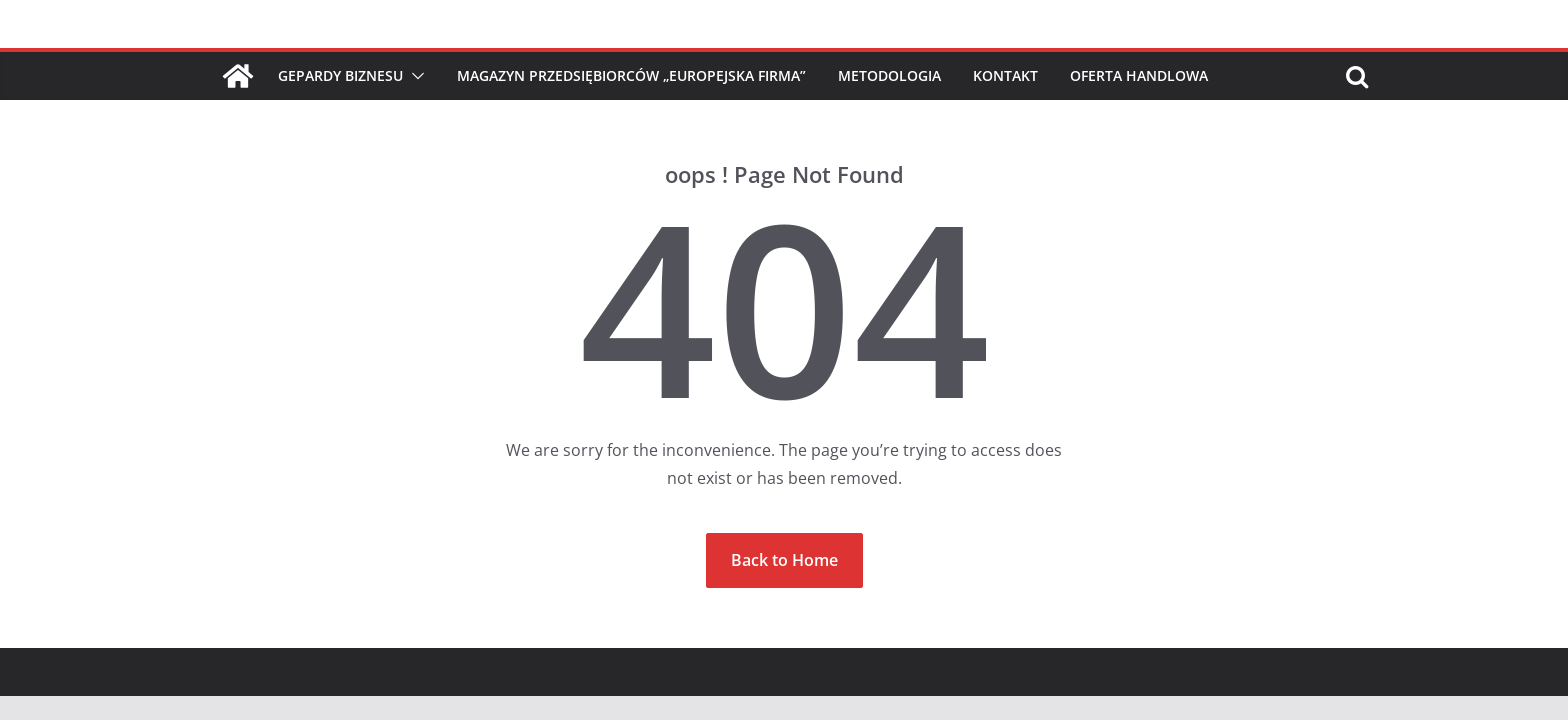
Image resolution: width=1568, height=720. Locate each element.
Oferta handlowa (1139, 75)
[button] (414, 76)
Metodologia (889, 75)
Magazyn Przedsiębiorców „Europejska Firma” (631, 75)
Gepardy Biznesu (340, 75)
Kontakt (1005, 75)
